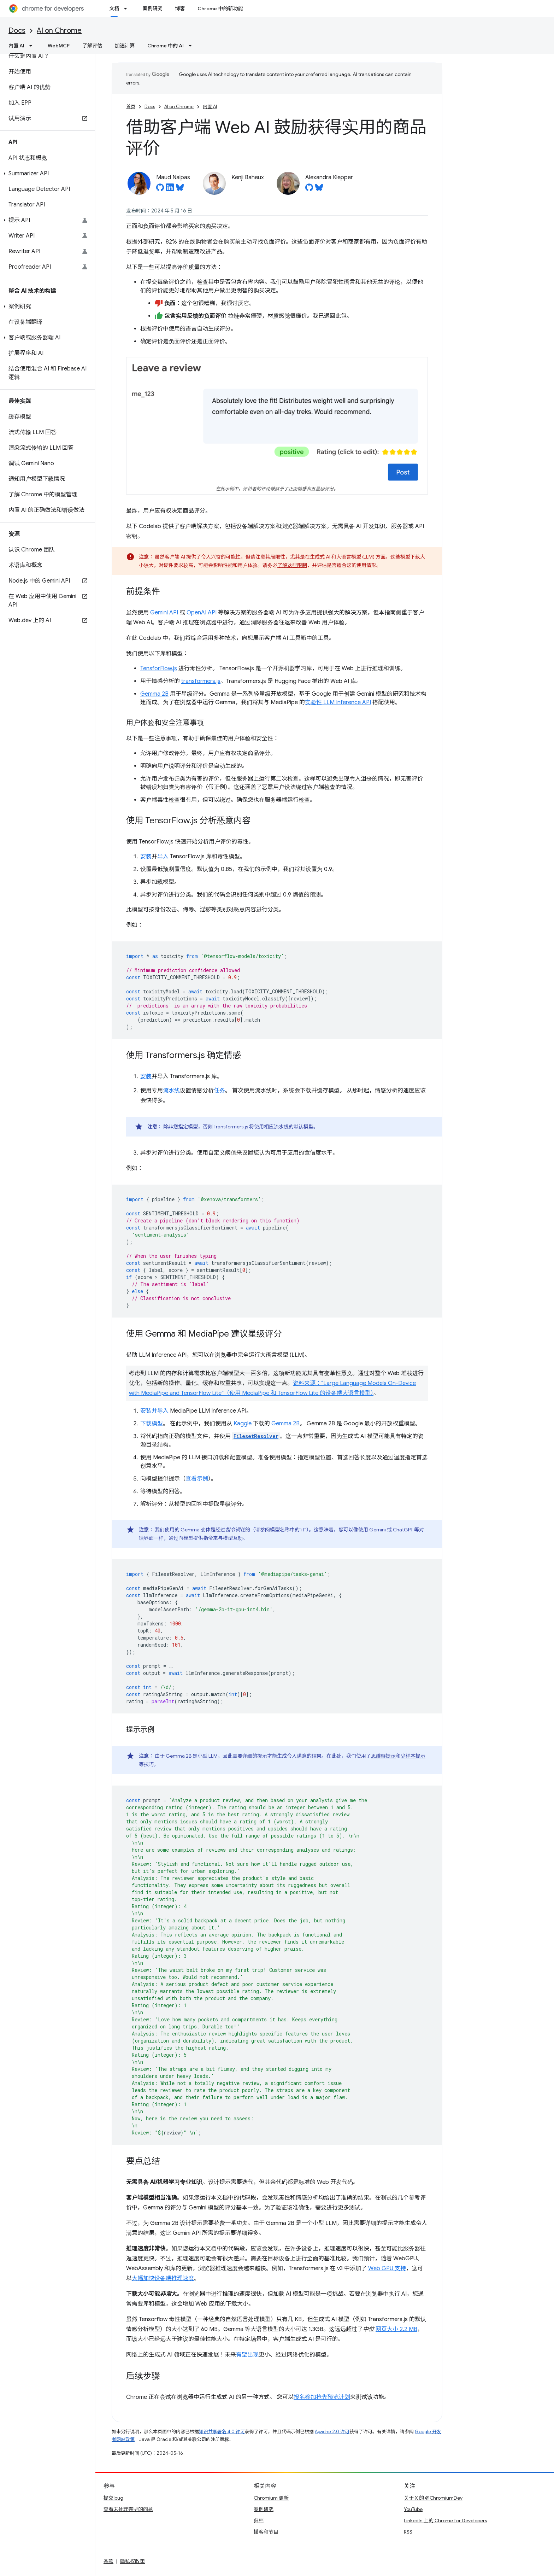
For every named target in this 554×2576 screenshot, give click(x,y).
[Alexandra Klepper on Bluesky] (319, 189)
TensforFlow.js (158, 668)
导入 (163, 856)
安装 (146, 856)
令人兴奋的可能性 (221, 557)
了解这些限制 (292, 565)
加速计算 (125, 45)
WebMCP (59, 45)
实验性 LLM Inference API (338, 702)
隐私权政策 (132, 2561)
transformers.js (200, 681)
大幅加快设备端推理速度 (163, 2278)
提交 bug (113, 2498)
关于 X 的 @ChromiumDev (433, 2498)
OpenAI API (202, 612)
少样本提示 (413, 1756)
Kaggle (243, 1423)
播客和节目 (266, 2532)
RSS (408, 2532)
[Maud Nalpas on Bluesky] (180, 189)
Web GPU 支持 (387, 2268)
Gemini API (164, 612)
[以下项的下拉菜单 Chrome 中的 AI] (192, 45)
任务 (219, 1090)
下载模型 (151, 1423)
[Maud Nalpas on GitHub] (160, 189)
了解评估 (92, 45)
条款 (108, 2561)
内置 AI (210, 107)
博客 (180, 8)
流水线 (171, 1090)
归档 (259, 2520)
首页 (130, 107)
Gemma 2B (154, 693)
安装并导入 (154, 1410)
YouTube (413, 2509)
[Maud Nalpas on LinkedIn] (170, 189)
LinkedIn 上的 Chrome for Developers (445, 2520)
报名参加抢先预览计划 (322, 2397)
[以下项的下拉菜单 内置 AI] (32, 45)
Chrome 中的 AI (165, 45)
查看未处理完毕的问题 (128, 2509)
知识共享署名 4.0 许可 (222, 2432)
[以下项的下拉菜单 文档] (127, 8)
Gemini (377, 1529)
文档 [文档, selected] (114, 8)
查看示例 (196, 1478)
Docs (16, 30)
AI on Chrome (59, 30)
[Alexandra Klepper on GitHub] (309, 189)
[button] (46, 173)
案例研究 (152, 8)
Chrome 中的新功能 (220, 8)
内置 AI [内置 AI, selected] (16, 45)
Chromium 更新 (271, 2498)
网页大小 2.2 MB (396, 2329)
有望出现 (247, 2354)
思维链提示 (383, 1756)
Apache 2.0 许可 (332, 2432)
